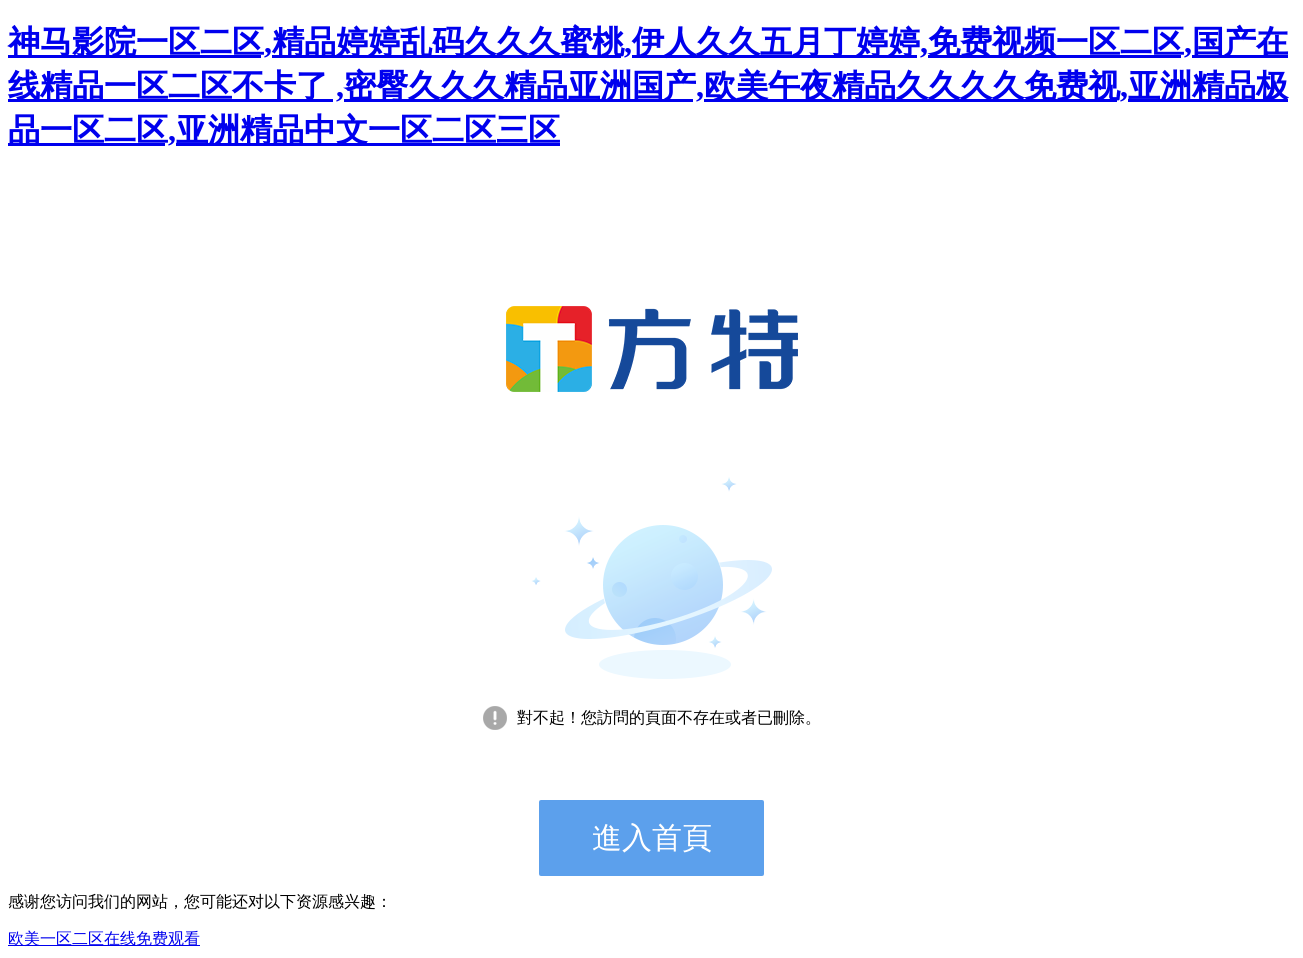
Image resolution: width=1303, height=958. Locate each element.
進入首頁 (652, 837)
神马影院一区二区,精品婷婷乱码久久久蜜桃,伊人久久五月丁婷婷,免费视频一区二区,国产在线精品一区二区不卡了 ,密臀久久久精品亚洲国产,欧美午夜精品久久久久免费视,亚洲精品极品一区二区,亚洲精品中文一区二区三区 (648, 86)
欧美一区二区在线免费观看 (104, 938)
